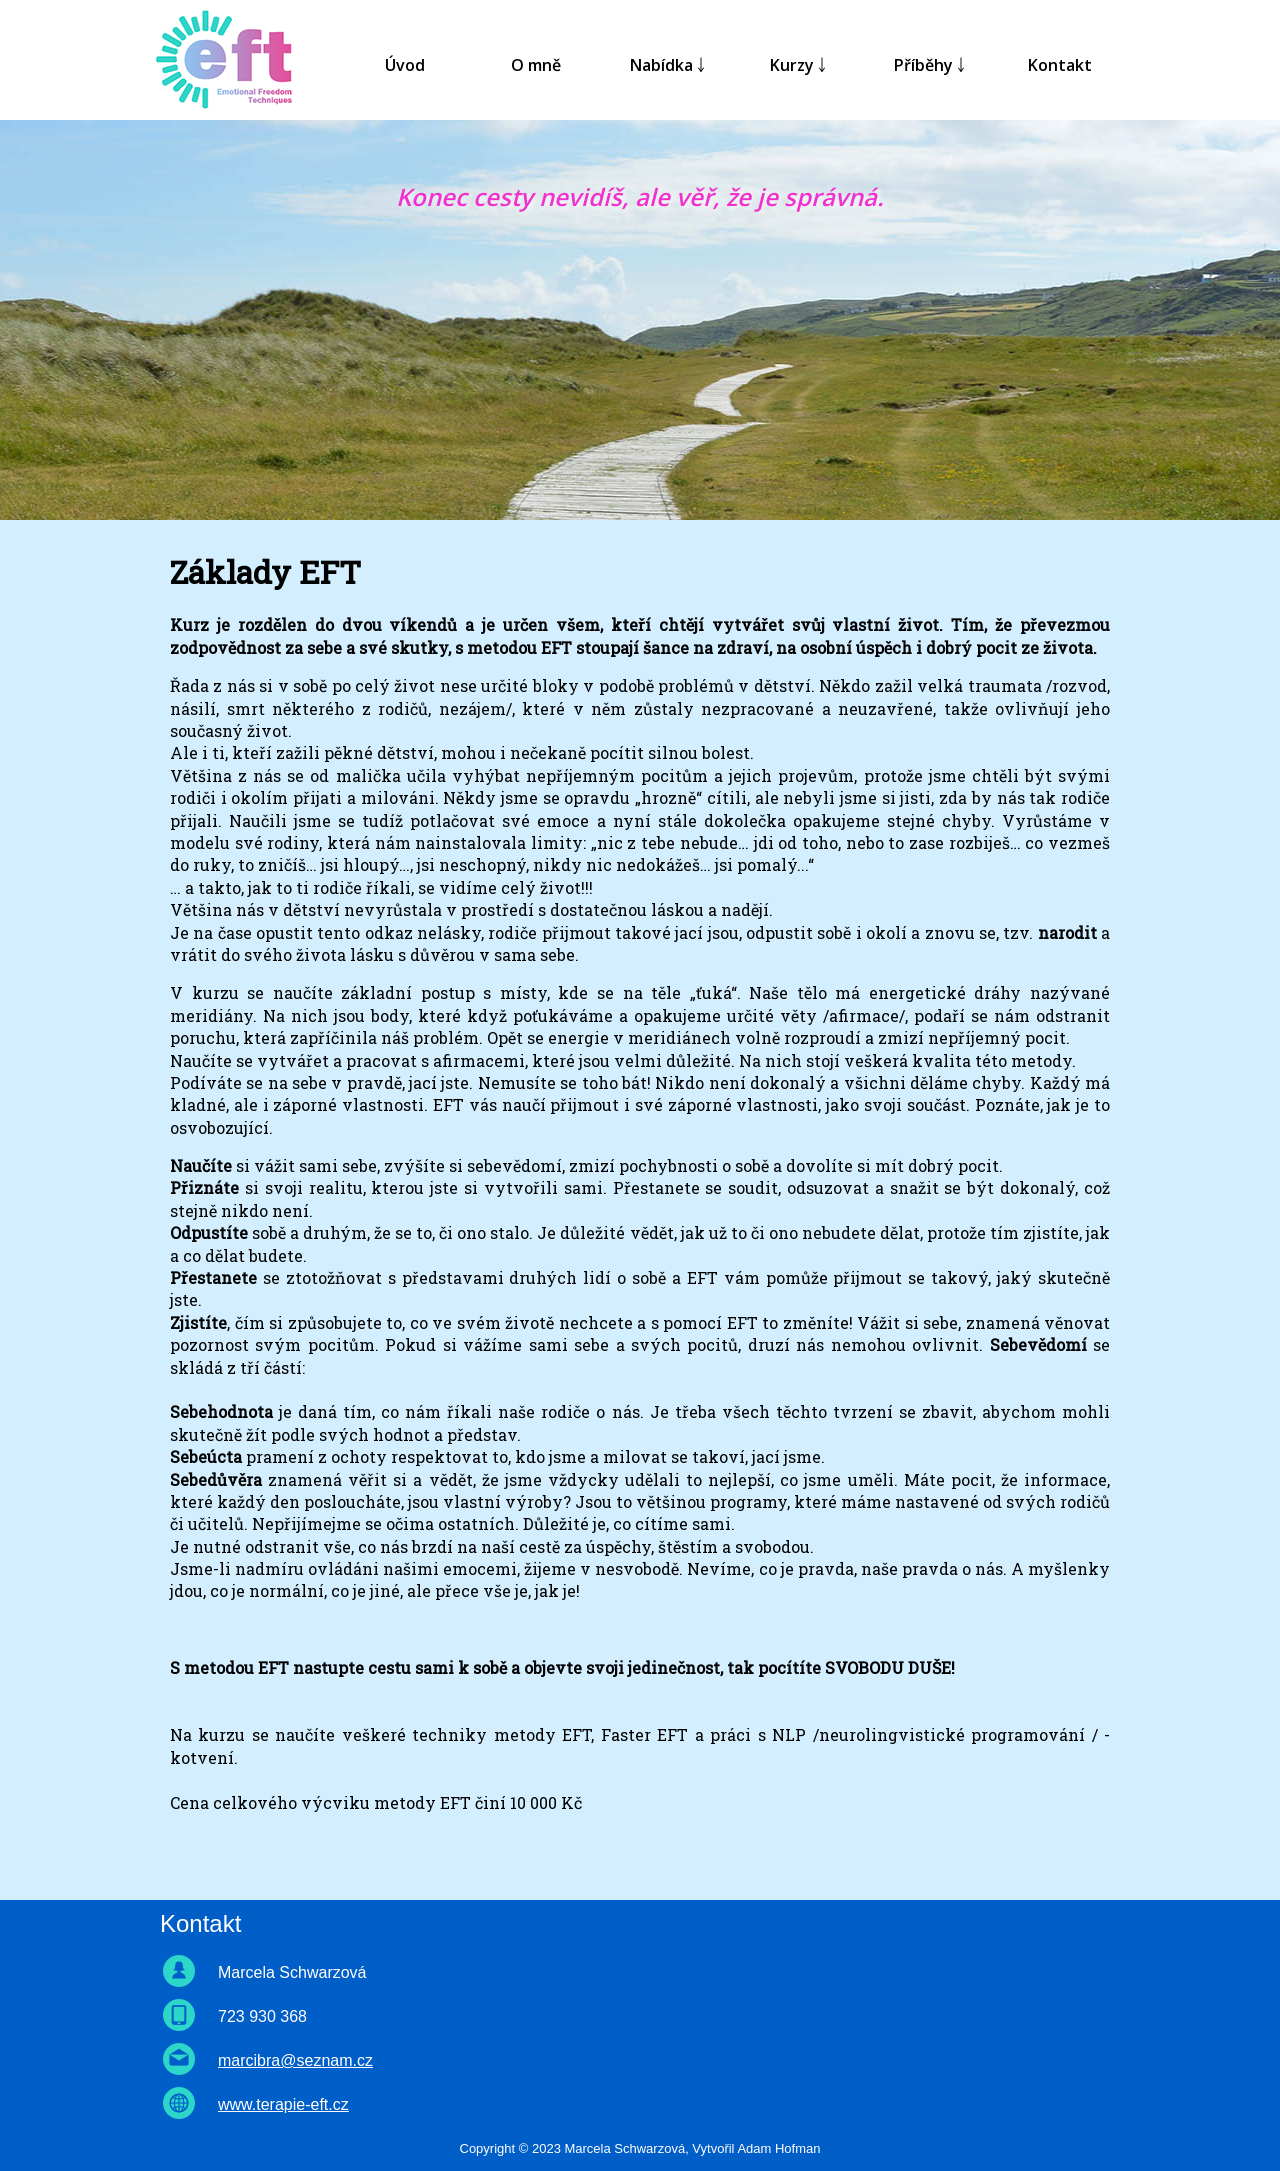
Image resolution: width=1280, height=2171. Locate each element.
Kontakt (1060, 65)
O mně (536, 65)
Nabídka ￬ (667, 65)
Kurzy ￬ (798, 65)
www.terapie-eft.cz (283, 2104)
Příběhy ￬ (929, 65)
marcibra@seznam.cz (295, 2060)
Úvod (405, 65)
